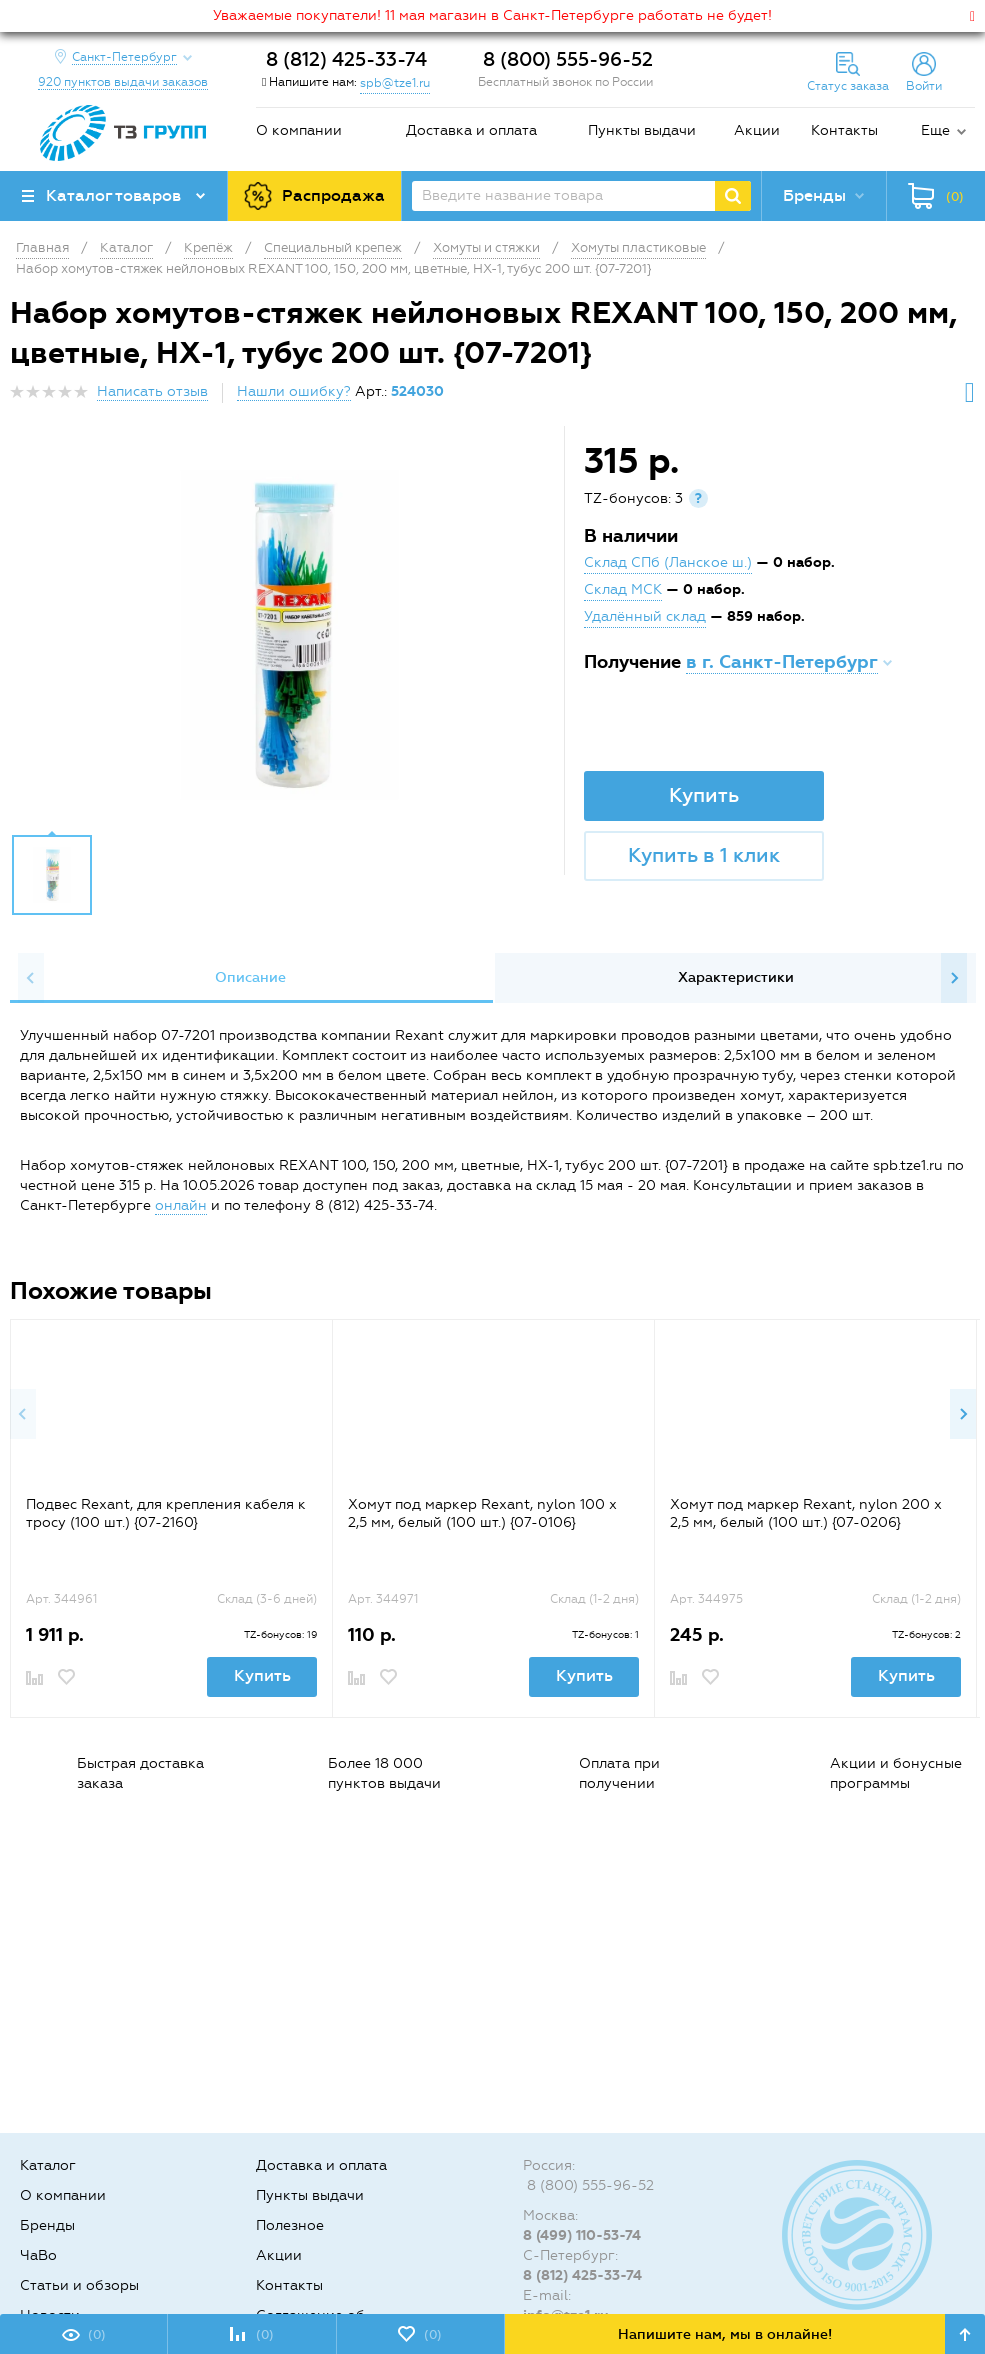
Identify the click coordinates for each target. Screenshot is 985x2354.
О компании (299, 130)
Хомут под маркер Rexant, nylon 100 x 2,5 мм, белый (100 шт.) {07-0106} (482, 1513)
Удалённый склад (645, 616)
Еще (935, 130)
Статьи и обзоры (79, 2285)
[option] (289, 635)
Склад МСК (623, 589)
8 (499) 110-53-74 (582, 2235)
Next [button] (954, 978)
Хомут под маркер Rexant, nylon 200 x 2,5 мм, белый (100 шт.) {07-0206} (806, 1513)
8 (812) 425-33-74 (346, 59)
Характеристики (736, 977)
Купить (704, 795)
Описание (250, 977)
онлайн (181, 1205)
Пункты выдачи (642, 130)
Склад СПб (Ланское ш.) (668, 562)
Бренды (47, 2225)
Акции (757, 130)
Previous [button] (31, 978)
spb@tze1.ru (395, 83)
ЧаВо (38, 2255)
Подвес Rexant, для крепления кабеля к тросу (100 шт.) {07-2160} (166, 1513)
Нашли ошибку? (294, 391)
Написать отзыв (152, 391)
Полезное (290, 2225)
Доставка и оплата (471, 130)
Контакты (844, 130)
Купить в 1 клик (704, 855)
